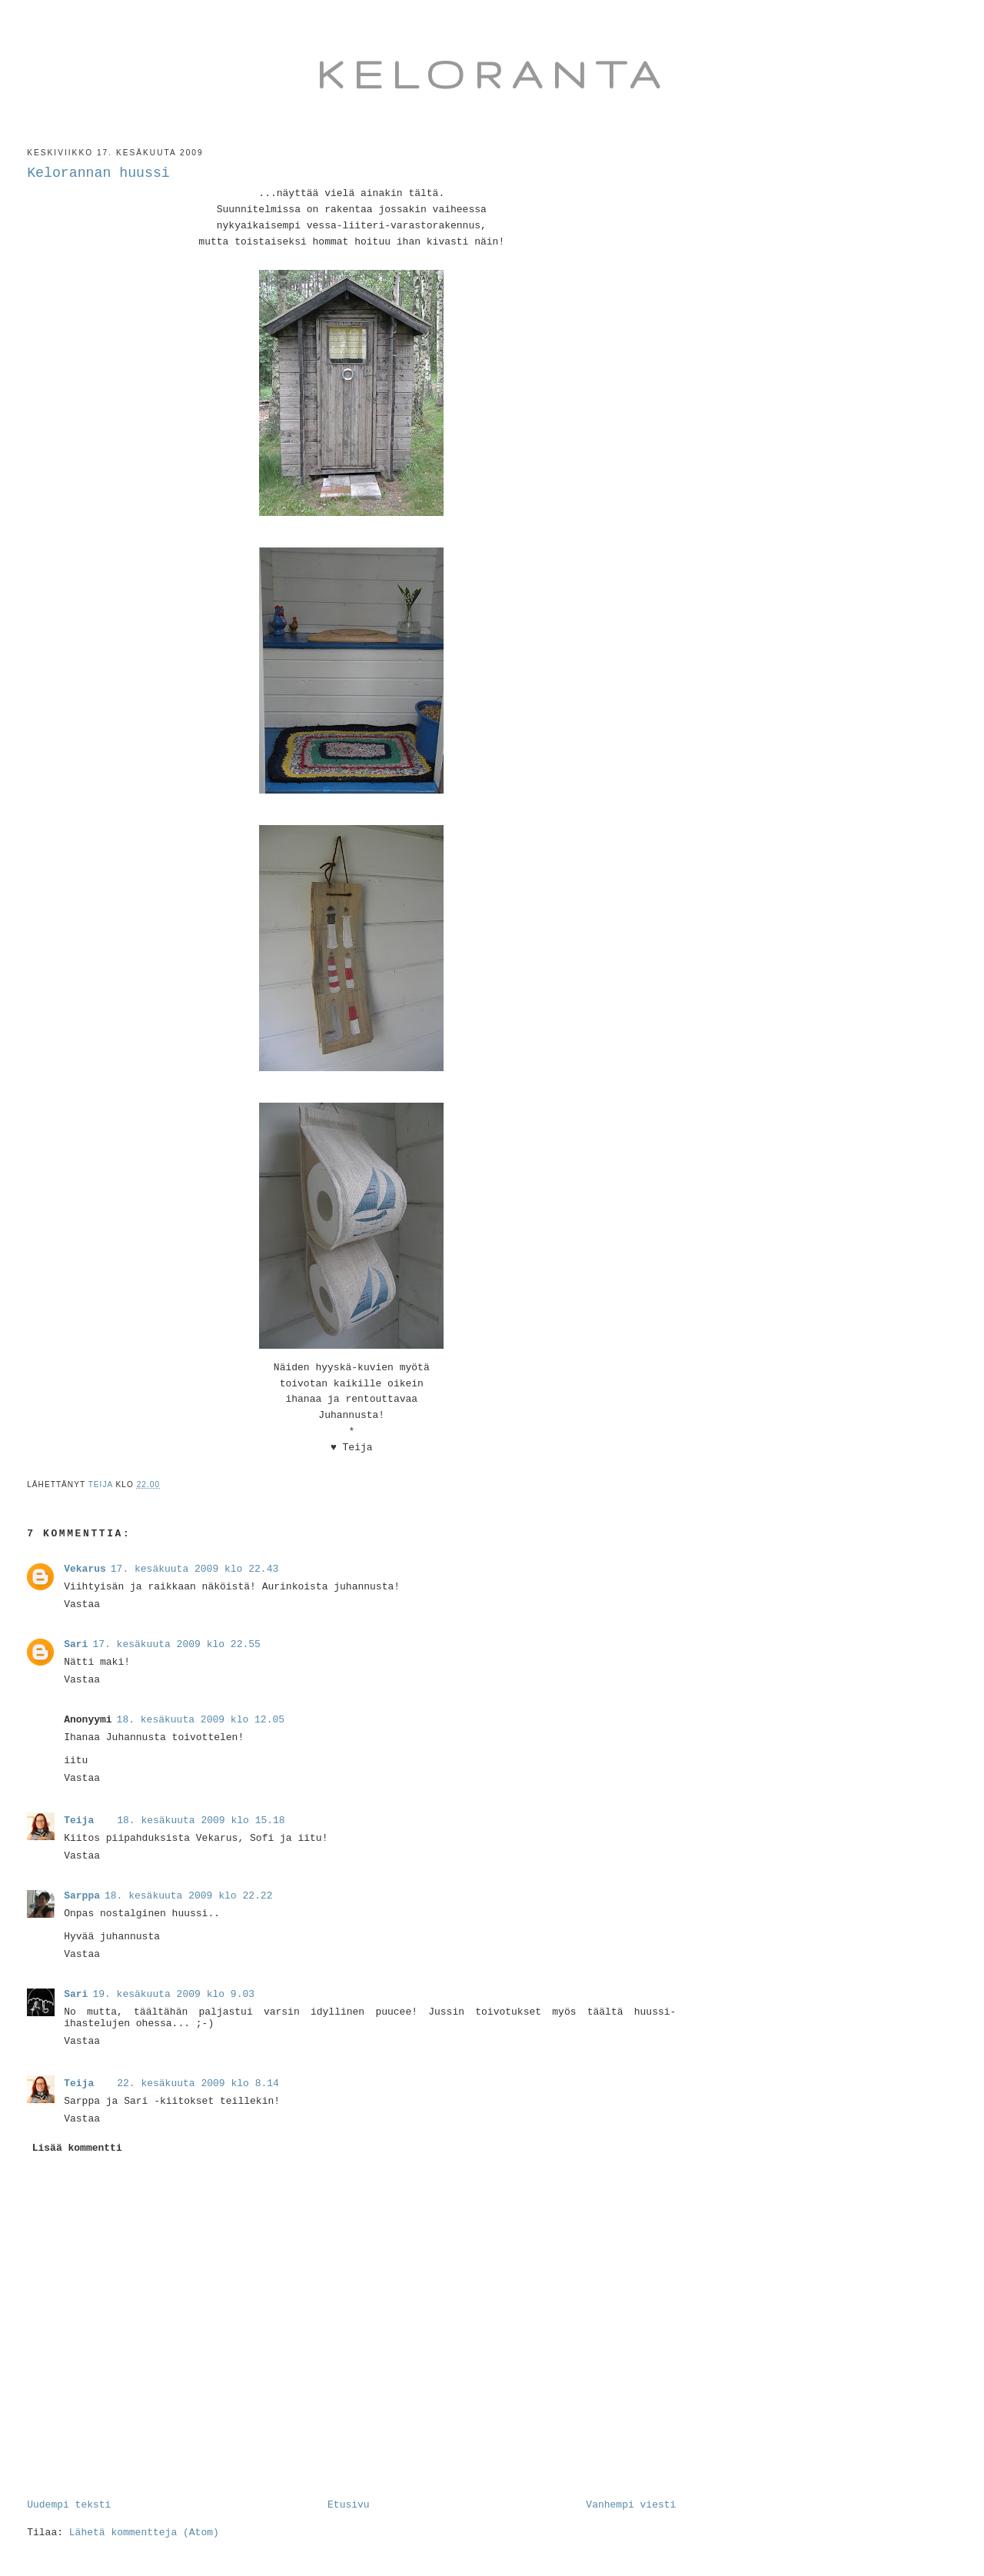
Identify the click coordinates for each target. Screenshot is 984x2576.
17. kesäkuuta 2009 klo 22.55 (176, 1644)
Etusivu (348, 2505)
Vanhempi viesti (631, 2505)
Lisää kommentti (77, 2148)
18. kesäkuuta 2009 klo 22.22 (188, 1896)
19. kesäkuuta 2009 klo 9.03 (173, 1994)
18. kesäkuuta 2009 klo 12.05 (200, 1720)
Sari (76, 1644)
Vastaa (82, 1604)
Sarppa (82, 1896)
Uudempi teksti (69, 2505)
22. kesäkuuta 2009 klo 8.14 (198, 2083)
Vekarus (85, 1569)
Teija (79, 1820)
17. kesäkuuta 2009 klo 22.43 (194, 1569)
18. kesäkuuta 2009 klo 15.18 (200, 1820)
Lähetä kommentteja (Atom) (144, 2532)
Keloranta (492, 74)
